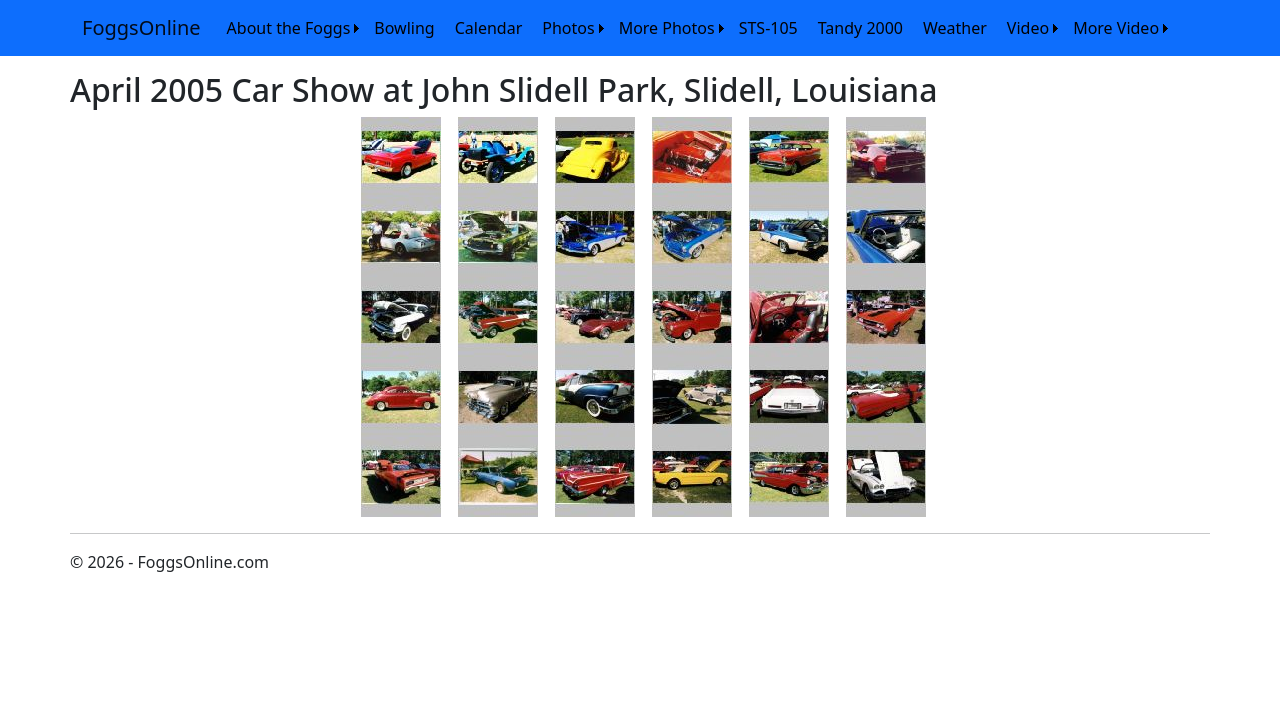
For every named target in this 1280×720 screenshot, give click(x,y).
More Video (1116, 28)
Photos (568, 28)
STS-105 (768, 28)
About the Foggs (289, 28)
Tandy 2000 (860, 28)
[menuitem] (291, 28)
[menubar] (695, 28)
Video (1028, 28)
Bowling (404, 28)
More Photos (667, 28)
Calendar (489, 28)
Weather (955, 28)
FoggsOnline (141, 27)
